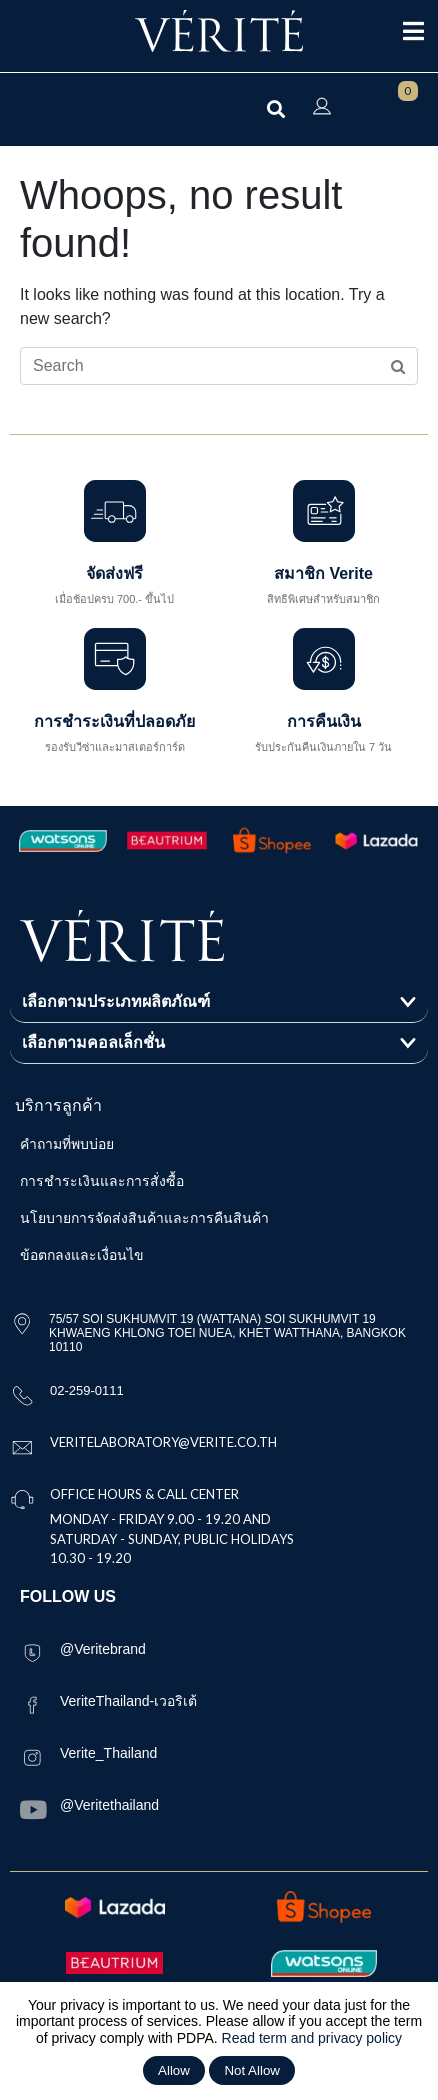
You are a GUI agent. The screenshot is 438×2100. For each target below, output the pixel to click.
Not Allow (252, 2070)
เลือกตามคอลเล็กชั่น (93, 1042)
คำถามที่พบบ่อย (67, 1144)
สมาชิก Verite (323, 573)
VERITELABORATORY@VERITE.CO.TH (163, 1442)
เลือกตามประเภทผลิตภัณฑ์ (116, 1001)
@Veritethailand (109, 1805)
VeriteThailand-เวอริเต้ (128, 1701)
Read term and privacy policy (312, 2038)
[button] (219, 1002)
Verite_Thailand (108, 1753)
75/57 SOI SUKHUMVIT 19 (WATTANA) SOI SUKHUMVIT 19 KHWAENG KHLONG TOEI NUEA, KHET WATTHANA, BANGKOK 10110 (227, 1333)
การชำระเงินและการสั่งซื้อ (102, 1181)
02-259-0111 (87, 1390)
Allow (174, 2070)
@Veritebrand (103, 1649)
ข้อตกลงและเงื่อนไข (82, 1255)
